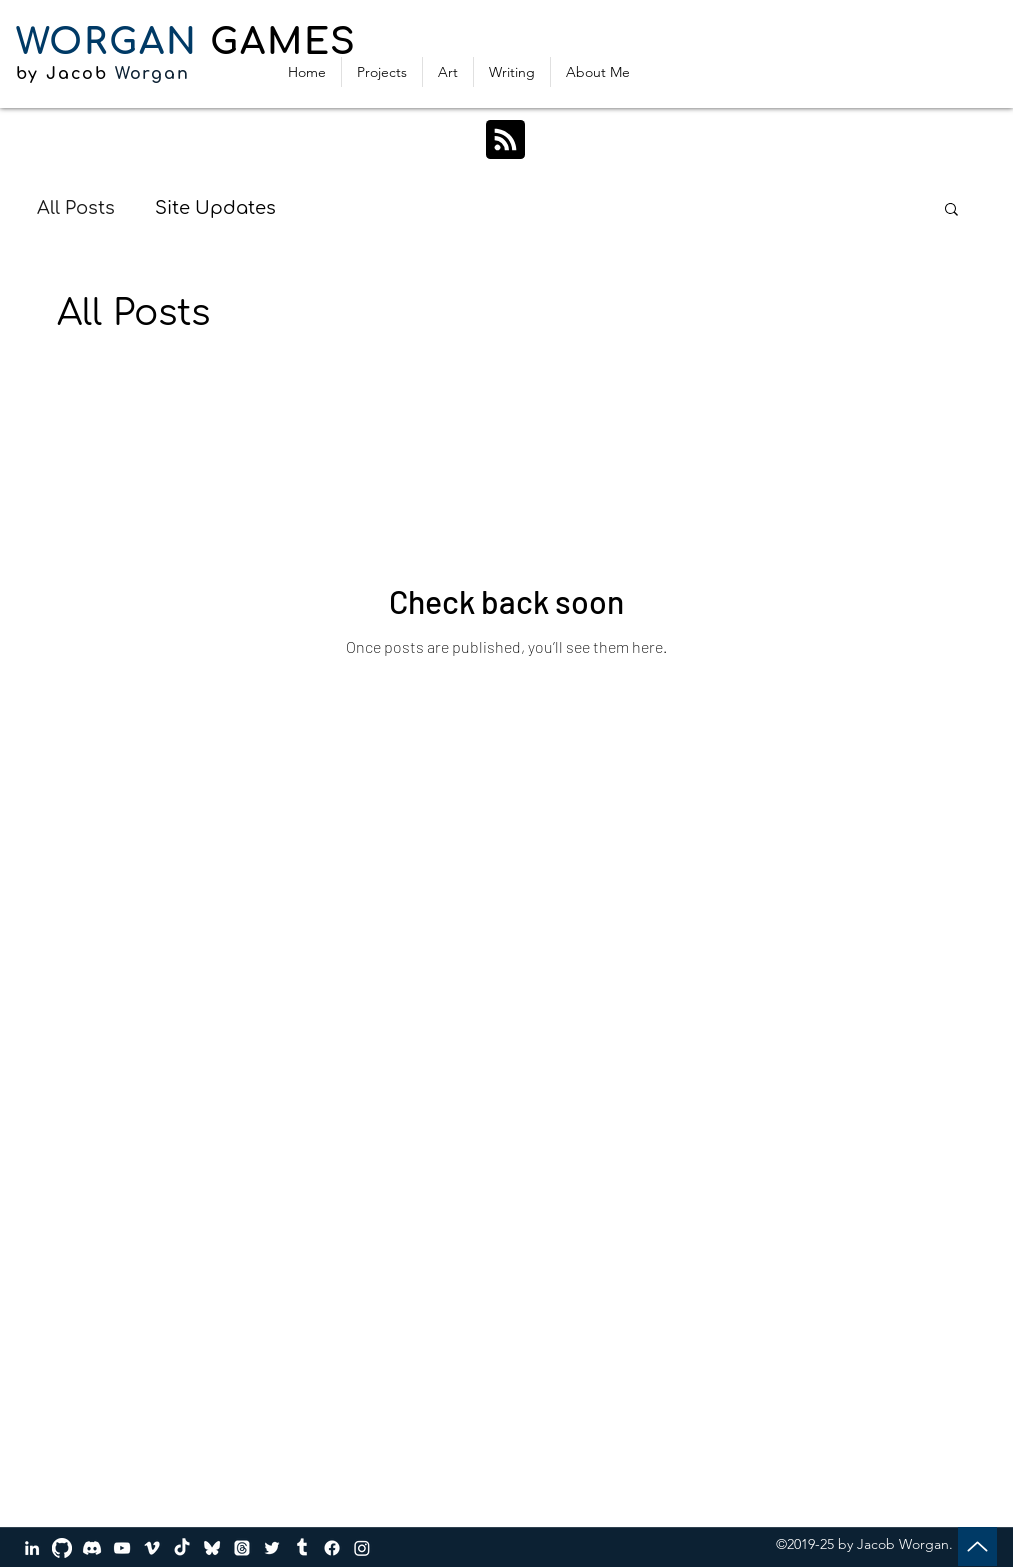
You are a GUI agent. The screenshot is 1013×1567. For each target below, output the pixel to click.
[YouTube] (122, 1548)
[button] (951, 210)
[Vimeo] (152, 1548)
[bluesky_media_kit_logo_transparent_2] (212, 1548)
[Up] (977, 1546)
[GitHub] (62, 1548)
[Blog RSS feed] (505, 140)
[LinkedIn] (32, 1548)
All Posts (76, 208)
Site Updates (215, 208)
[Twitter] (272, 1548)
